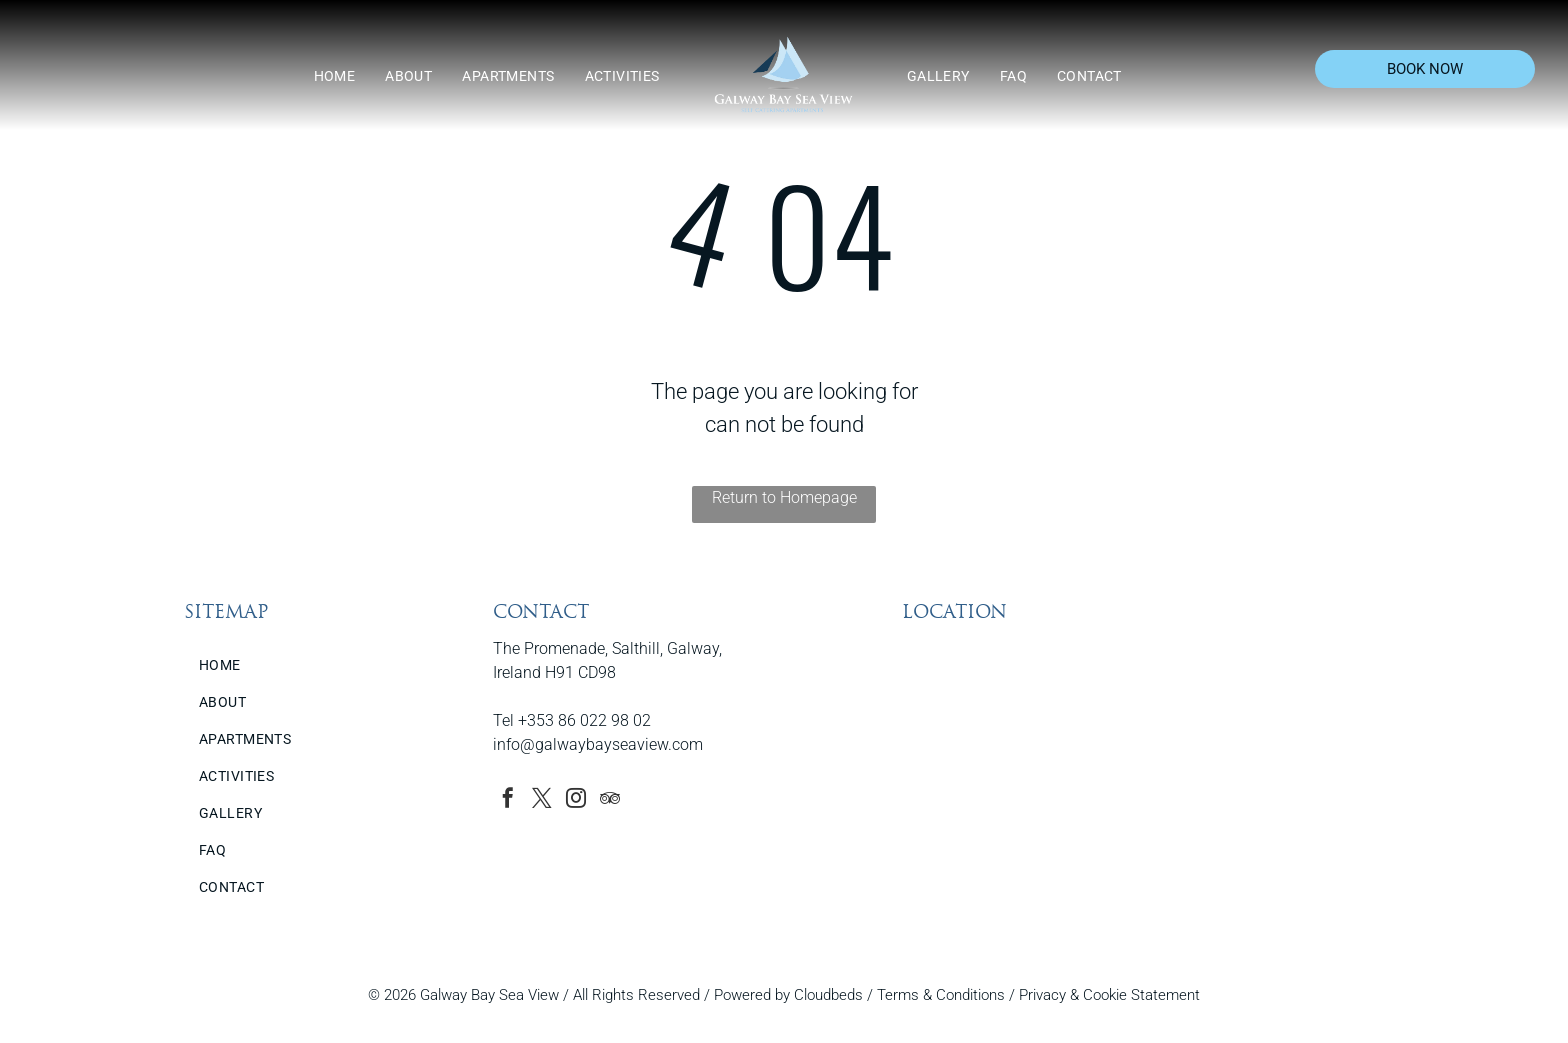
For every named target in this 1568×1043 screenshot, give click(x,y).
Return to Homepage (784, 497)
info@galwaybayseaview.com (598, 744)
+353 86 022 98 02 (584, 720)
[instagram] (576, 800)
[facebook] (508, 800)
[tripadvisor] (610, 800)
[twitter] (542, 800)
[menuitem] (335, 76)
